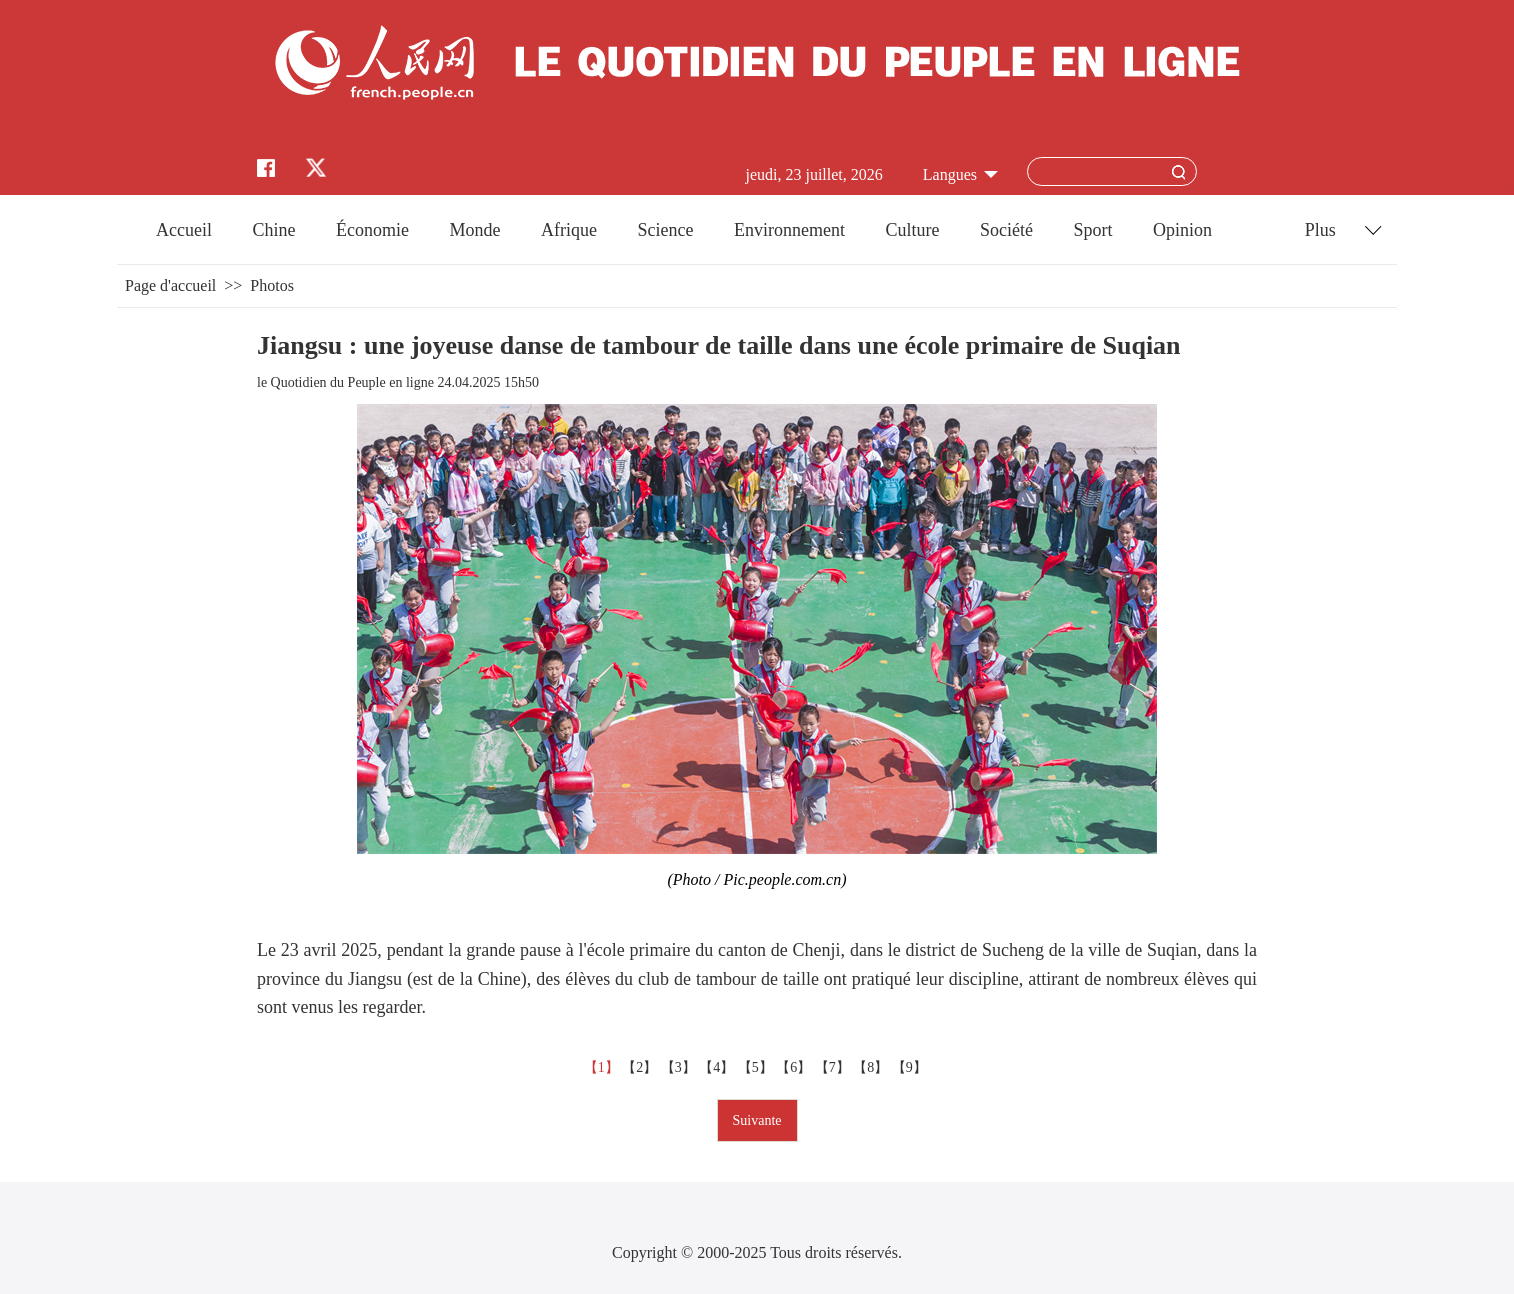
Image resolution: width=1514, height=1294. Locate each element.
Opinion (1182, 230)
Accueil (184, 230)
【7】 (834, 1067)
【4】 (718, 1067)
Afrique (569, 230)
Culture (912, 230)
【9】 (911, 1067)
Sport (1092, 230)
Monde (475, 230)
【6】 (795, 1067)
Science (665, 230)
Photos (272, 285)
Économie (372, 230)
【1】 (603, 1067)
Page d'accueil (170, 285)
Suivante (757, 1120)
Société (1006, 230)
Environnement (789, 230)
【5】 (757, 1067)
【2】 (641, 1067)
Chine (274, 230)
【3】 (680, 1067)
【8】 (872, 1067)
